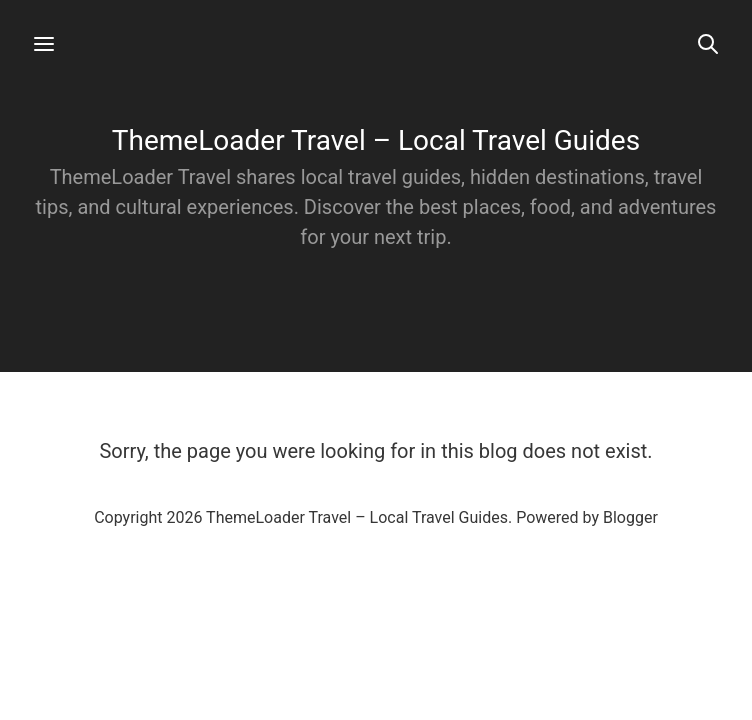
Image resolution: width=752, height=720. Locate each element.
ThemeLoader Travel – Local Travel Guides (376, 140)
